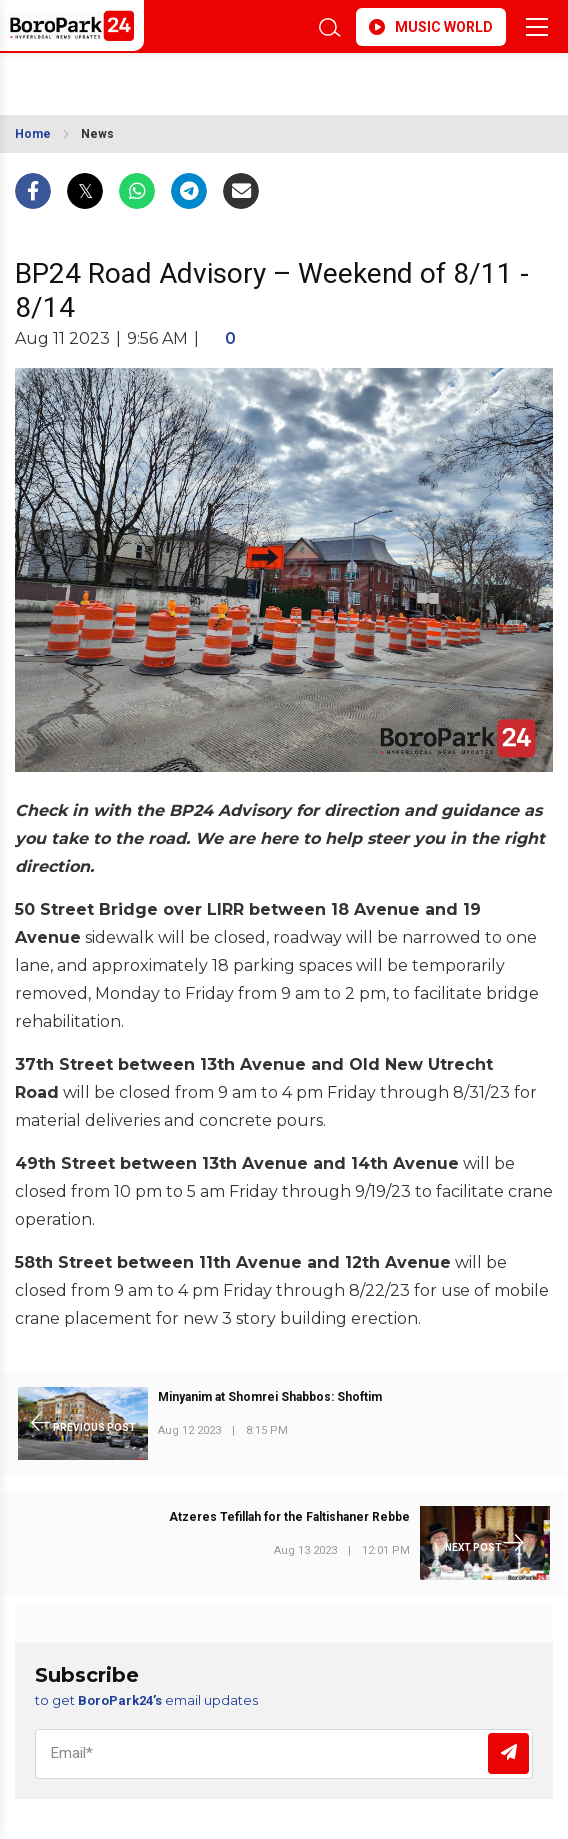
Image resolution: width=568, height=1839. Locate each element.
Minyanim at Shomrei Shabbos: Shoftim (270, 1397)
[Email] (284, 1754)
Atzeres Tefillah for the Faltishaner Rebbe (289, 1517)
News (97, 134)
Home (33, 134)
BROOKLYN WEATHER (165, 78)
